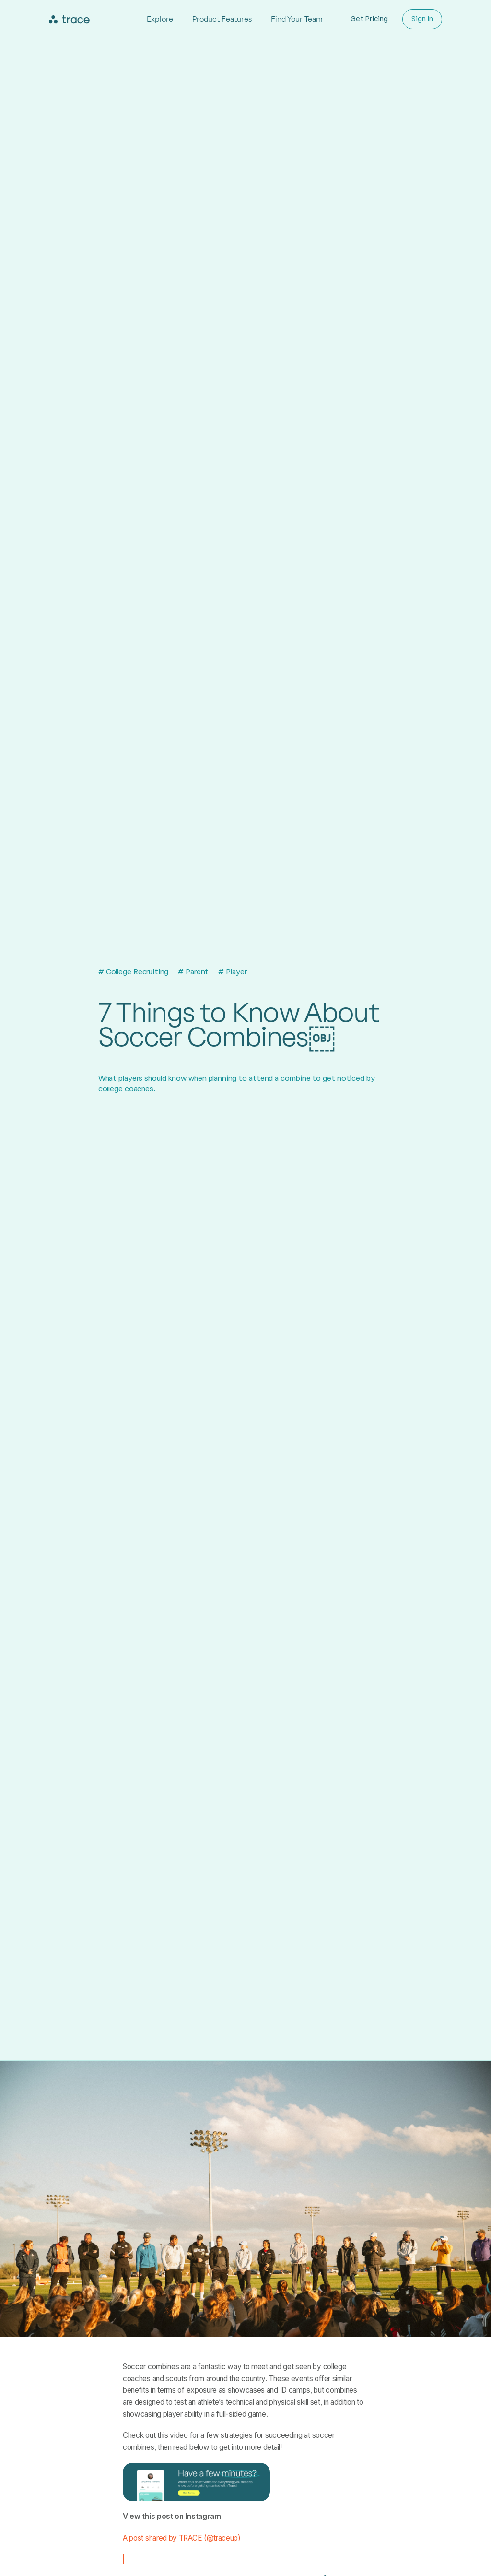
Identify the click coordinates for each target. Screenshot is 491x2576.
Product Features (222, 19)
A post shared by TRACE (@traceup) (182, 2537)
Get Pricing (369, 19)
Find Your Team (297, 19)
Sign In (422, 19)
